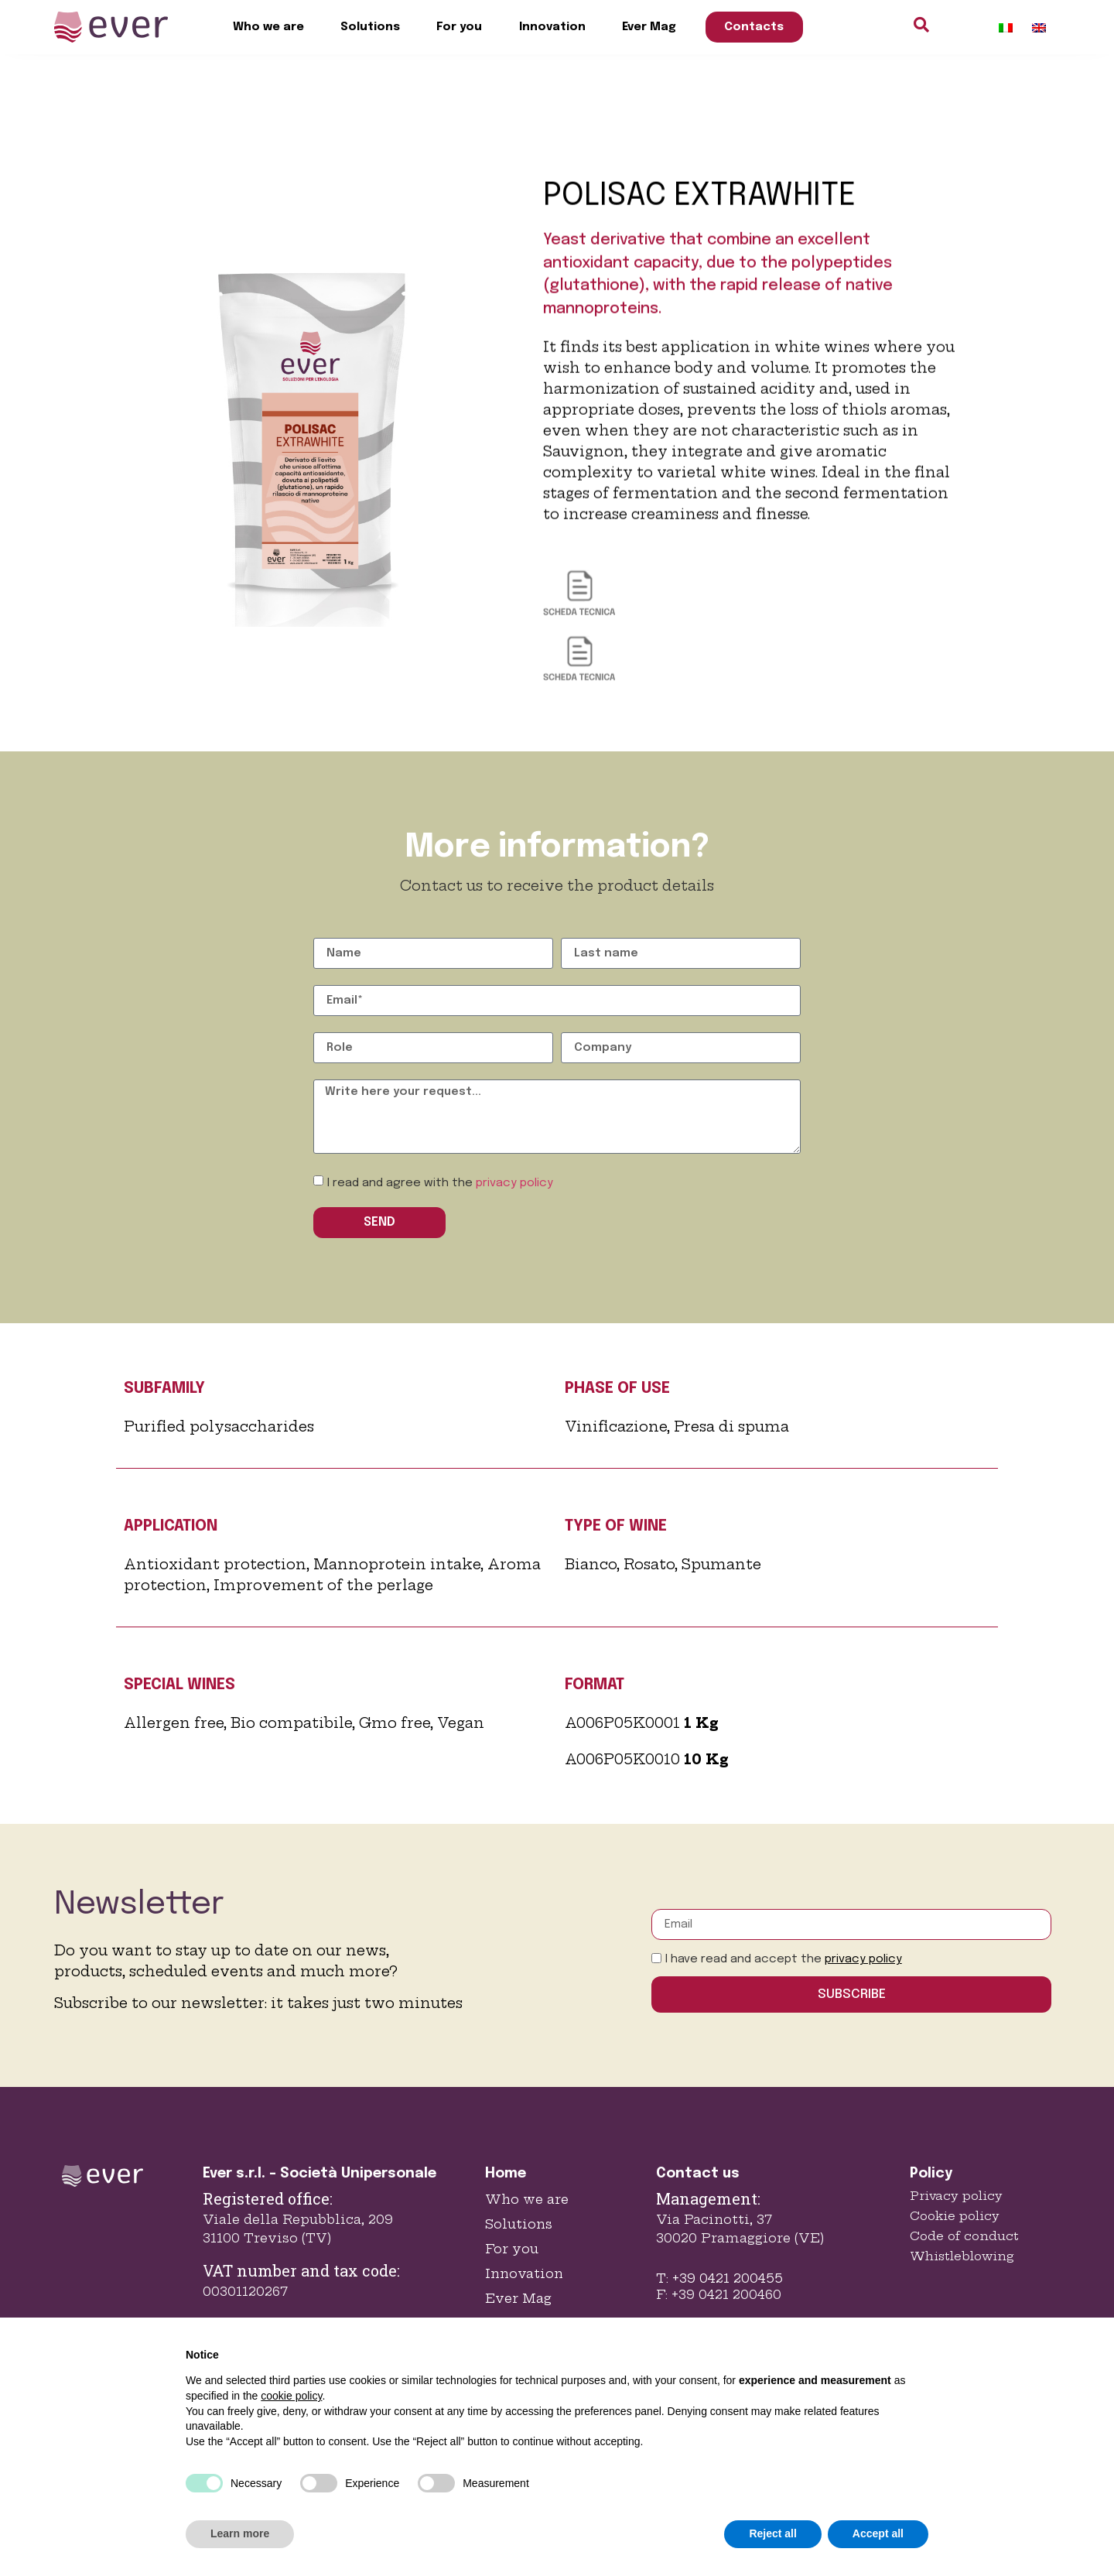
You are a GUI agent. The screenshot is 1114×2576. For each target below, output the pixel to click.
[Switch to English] (1039, 27)
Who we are (268, 27)
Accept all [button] (878, 2533)
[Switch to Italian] (1005, 27)
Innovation (552, 27)
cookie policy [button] (291, 2396)
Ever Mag (649, 27)
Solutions (370, 27)
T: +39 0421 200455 (719, 2278)
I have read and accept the (783, 1959)
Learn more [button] (239, 2533)
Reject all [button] (772, 2533)
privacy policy (514, 1183)
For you (459, 27)
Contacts (754, 27)
